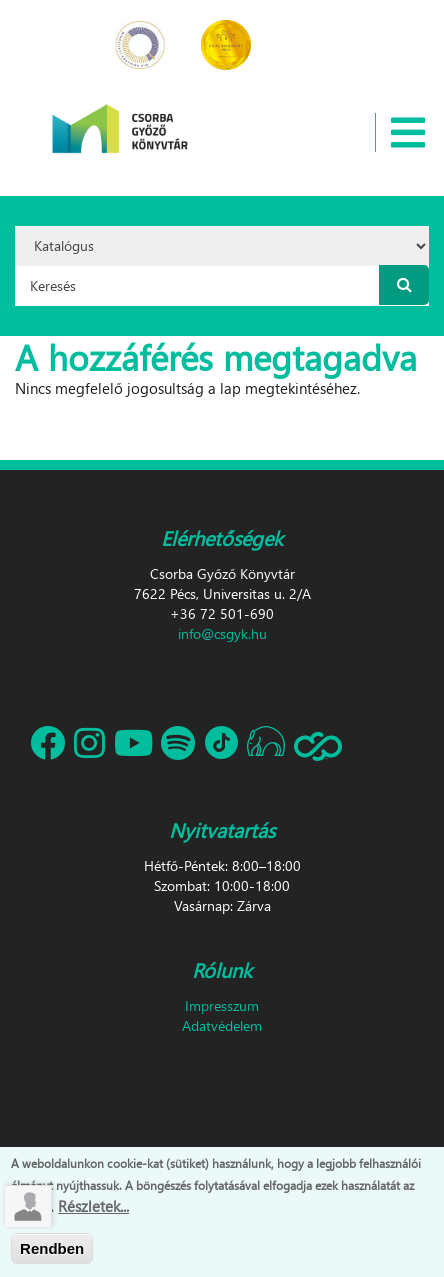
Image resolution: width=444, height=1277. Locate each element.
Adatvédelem (222, 1025)
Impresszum (222, 1005)
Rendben (52, 1253)
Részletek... (93, 1211)
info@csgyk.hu (222, 633)
